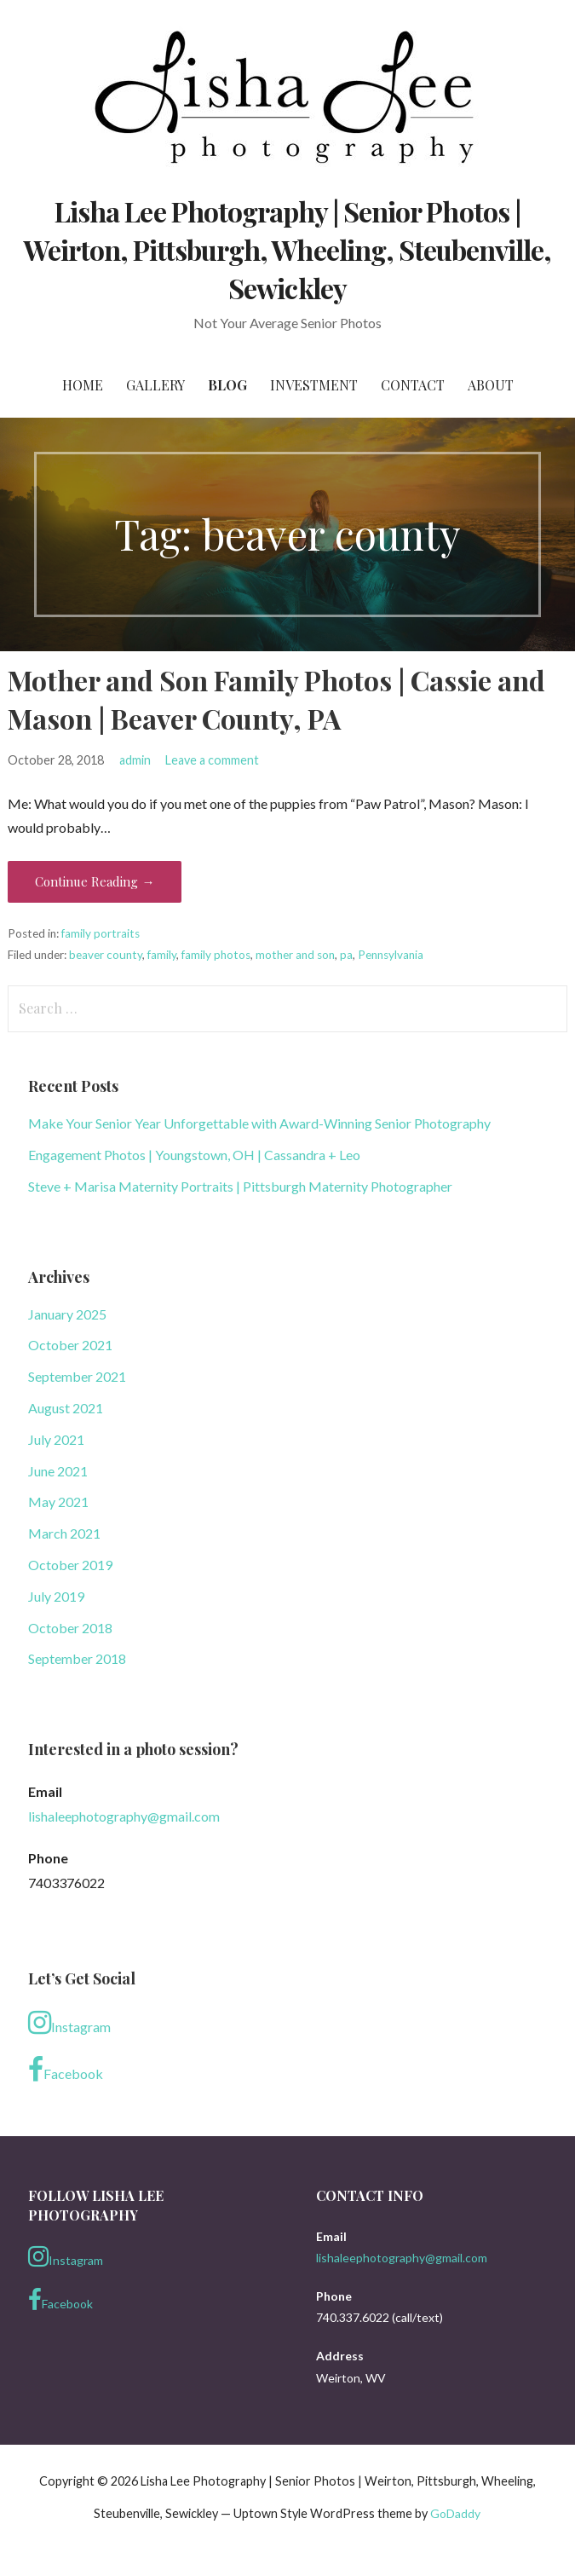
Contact (413, 385)
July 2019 (56, 1596)
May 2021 (58, 1501)
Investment (314, 385)
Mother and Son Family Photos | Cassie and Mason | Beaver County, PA (276, 698)
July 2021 (56, 1439)
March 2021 (64, 1533)
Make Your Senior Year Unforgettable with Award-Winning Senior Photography (259, 1123)
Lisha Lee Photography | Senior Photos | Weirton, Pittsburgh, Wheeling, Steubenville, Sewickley (288, 249)
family (161, 955)
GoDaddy (455, 2513)
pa (346, 955)
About (491, 385)
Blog (227, 385)
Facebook (65, 2069)
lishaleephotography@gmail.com (124, 1816)
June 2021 (58, 1471)
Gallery (155, 385)
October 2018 (70, 1628)
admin (135, 760)
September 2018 (77, 1658)
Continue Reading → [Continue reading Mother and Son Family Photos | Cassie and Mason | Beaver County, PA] (94, 881)
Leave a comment (212, 760)
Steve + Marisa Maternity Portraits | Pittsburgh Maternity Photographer (240, 1186)
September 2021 (77, 1376)
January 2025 (67, 1314)
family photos (215, 955)
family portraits (100, 933)
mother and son (295, 955)
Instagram (69, 2022)
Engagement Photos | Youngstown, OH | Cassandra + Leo (194, 1154)
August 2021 (65, 1408)
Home (82, 385)
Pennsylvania (390, 955)
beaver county (105, 955)
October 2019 (70, 1565)
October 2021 (70, 1345)
